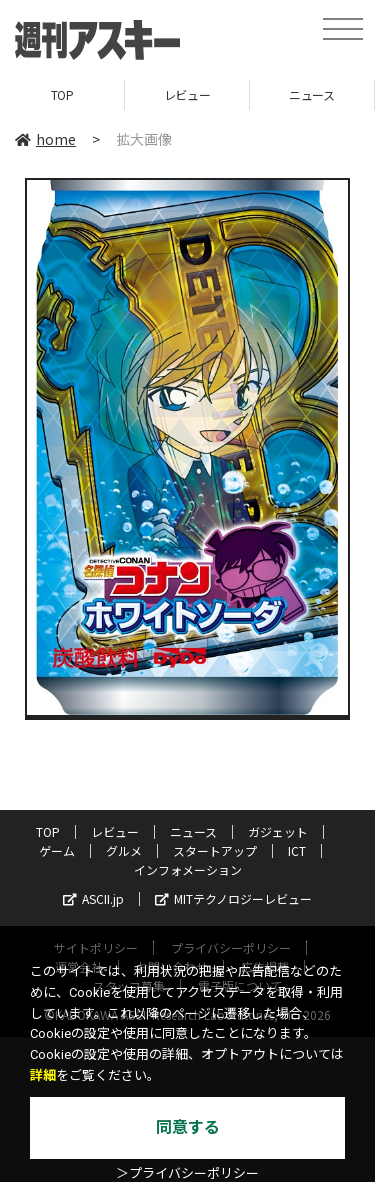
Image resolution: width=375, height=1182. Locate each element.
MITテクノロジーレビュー (233, 898)
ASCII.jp (93, 898)
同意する (188, 1127)
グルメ (124, 850)
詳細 (43, 1075)
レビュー (187, 94)
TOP (62, 94)
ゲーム (57, 850)
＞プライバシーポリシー (187, 1173)
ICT (297, 850)
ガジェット (278, 831)
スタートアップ (215, 850)
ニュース (311, 94)
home (45, 139)
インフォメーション (188, 869)
